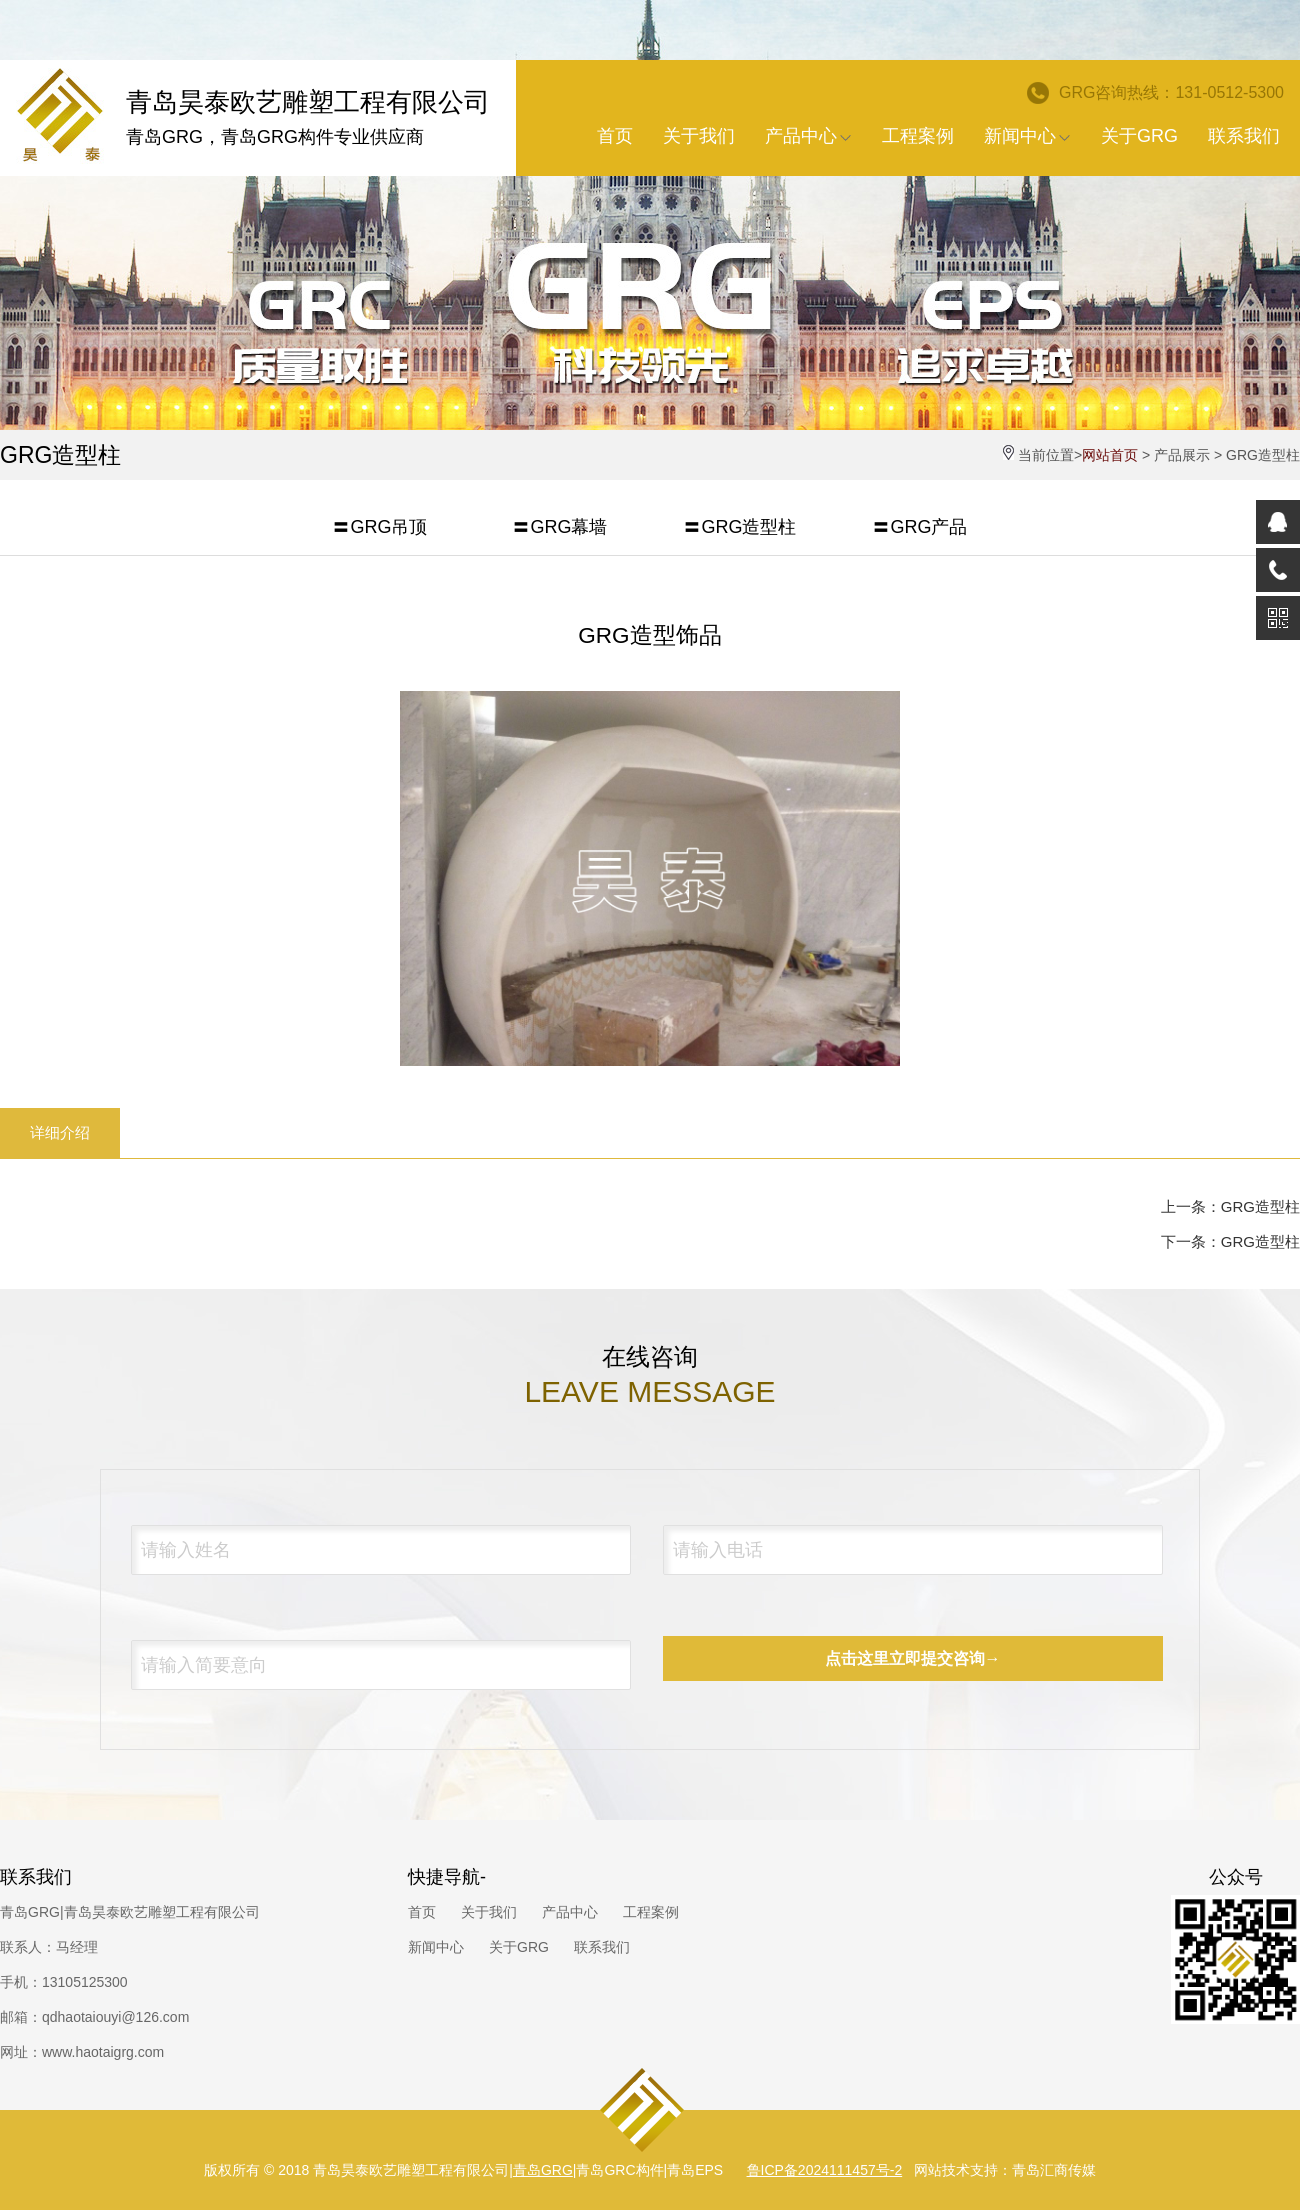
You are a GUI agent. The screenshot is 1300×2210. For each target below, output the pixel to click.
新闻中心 (1027, 136)
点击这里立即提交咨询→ (913, 1658)
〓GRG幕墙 (559, 527)
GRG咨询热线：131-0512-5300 (1155, 93)
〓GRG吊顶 (379, 527)
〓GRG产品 (919, 527)
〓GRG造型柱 (739, 527)
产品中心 (808, 136)
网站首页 (1110, 455)
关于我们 (699, 136)
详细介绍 (60, 1132)
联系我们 (1244, 136)
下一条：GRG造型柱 (1230, 1241)
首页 (615, 136)
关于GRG (1139, 136)
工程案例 (918, 136)
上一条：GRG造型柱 (1230, 1206)
